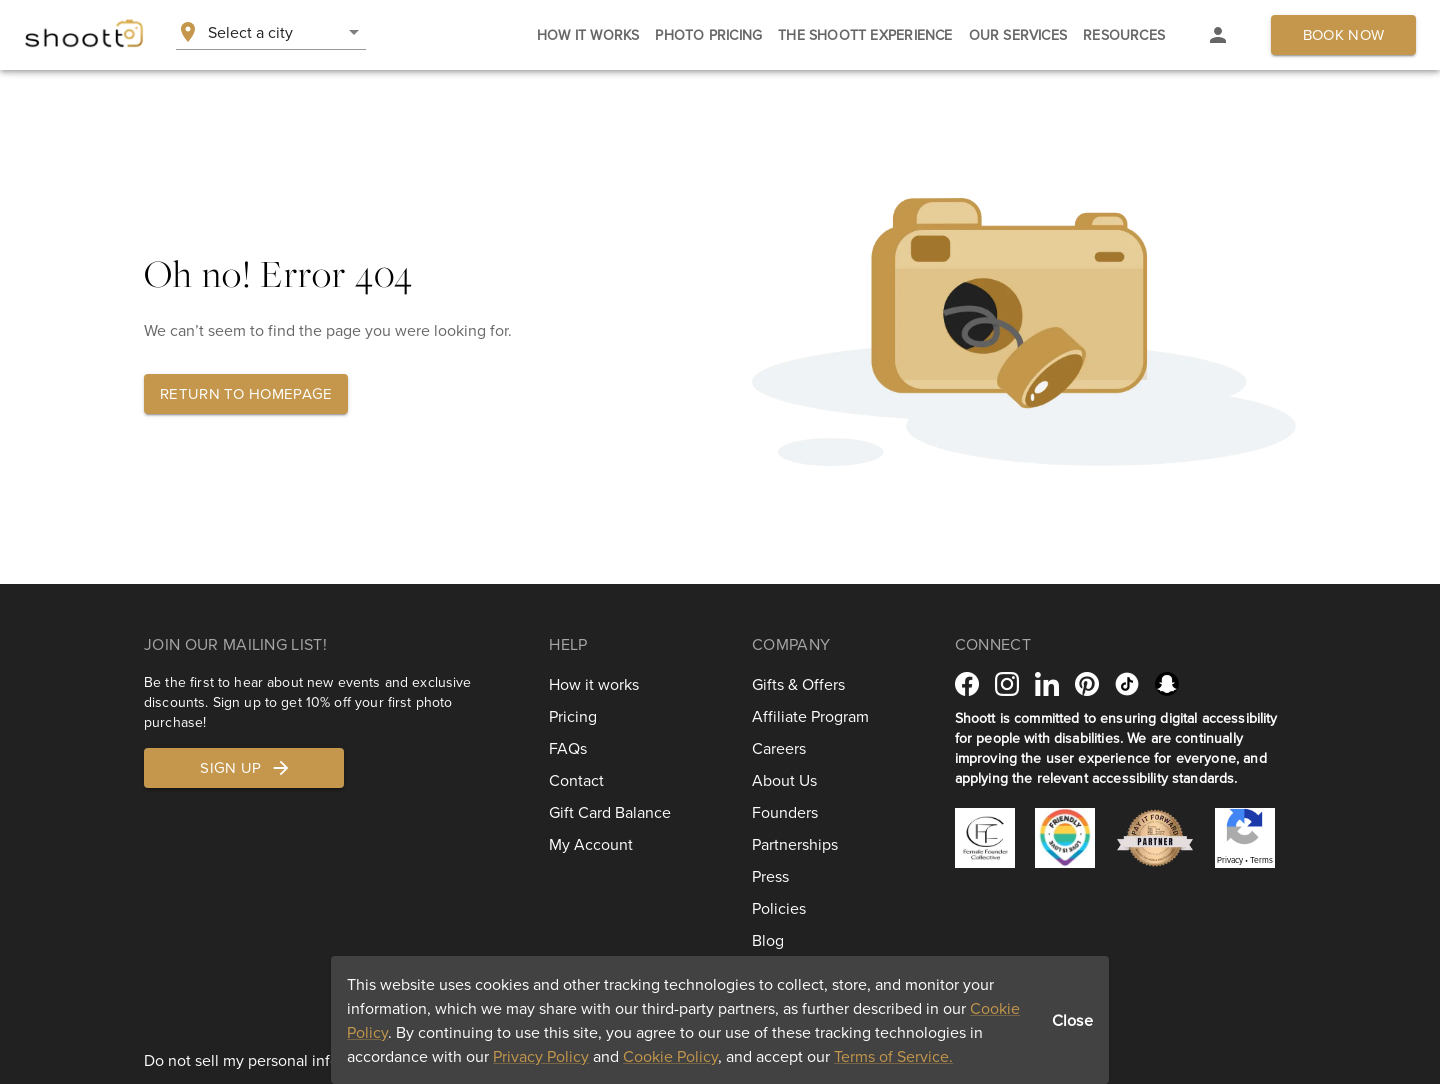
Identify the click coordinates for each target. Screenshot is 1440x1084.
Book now (1343, 34)
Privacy (1230, 860)
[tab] (588, 35)
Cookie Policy (670, 1056)
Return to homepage (246, 393)
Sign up (245, 768)
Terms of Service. (893, 1056)
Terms (1261, 860)
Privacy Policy (541, 1056)
